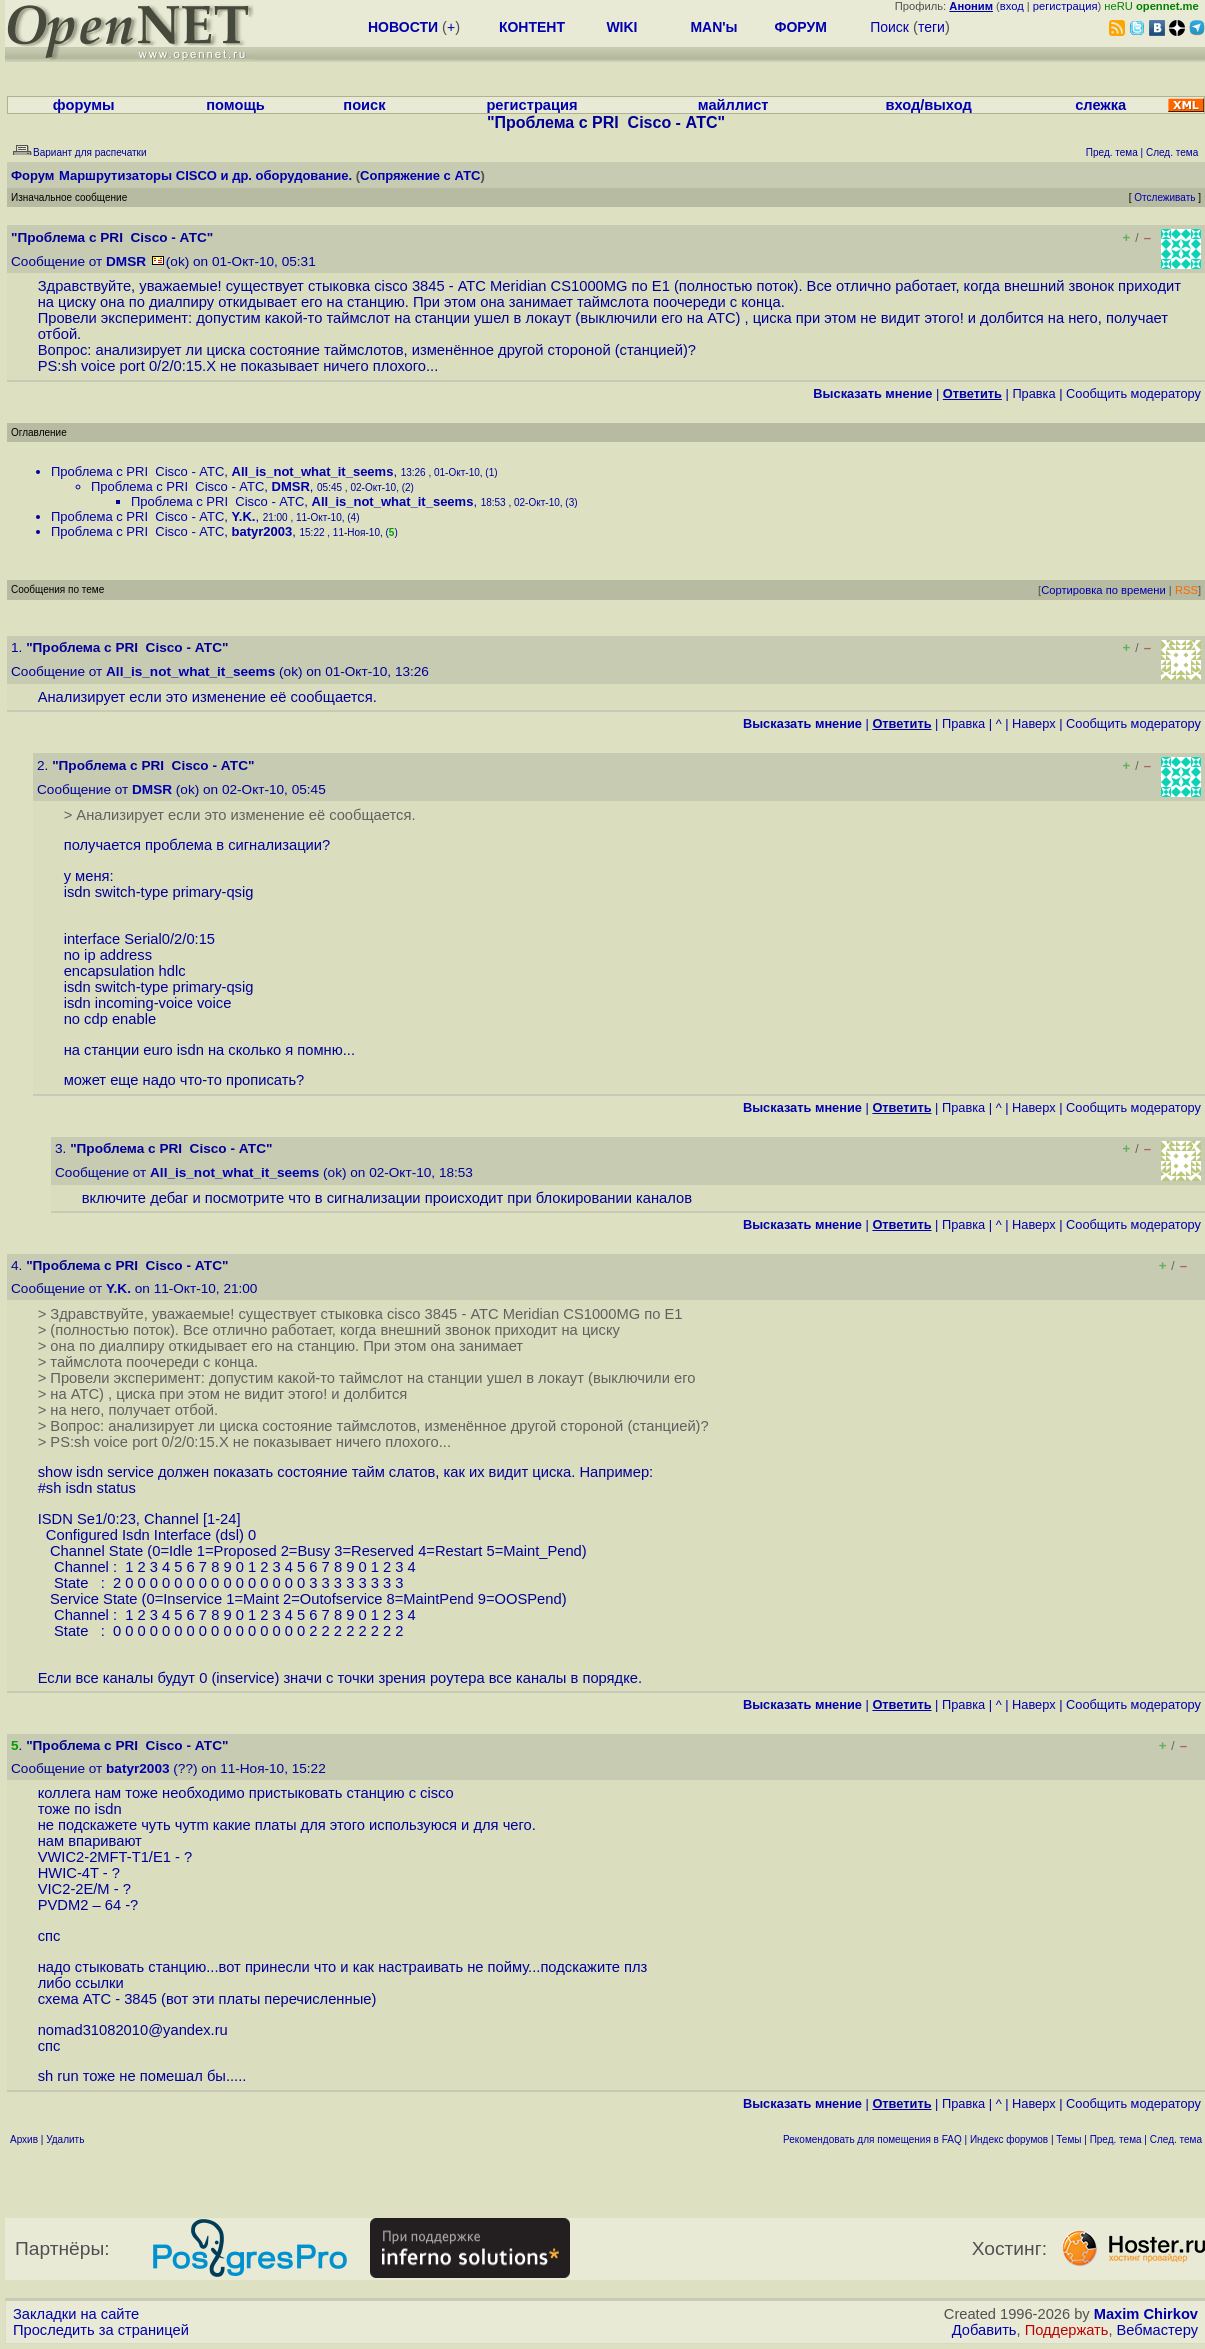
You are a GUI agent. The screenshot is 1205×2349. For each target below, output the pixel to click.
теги (931, 27)
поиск (364, 105)
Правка (1033, 393)
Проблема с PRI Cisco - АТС (137, 471)
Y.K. (244, 516)
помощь (235, 105)
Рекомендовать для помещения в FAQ (872, 2139)
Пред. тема (1116, 2139)
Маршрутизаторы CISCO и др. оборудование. (205, 175)
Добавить (984, 2330)
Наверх (1034, 723)
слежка (1100, 105)
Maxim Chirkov (1146, 2314)
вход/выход (928, 105)
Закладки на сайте (76, 2314)
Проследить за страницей (101, 2330)
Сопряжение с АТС (420, 175)
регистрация (1065, 6)
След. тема (1176, 2139)
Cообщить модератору (1133, 393)
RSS (1186, 590)
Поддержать (1067, 2330)
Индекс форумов (1009, 2139)
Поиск (889, 27)
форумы (84, 105)
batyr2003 (262, 531)
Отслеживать (1164, 197)
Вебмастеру (1157, 2330)
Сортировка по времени (1103, 590)
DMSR (126, 261)
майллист (733, 105)
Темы (1068, 2139)
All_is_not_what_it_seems (313, 471)
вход (1012, 6)
